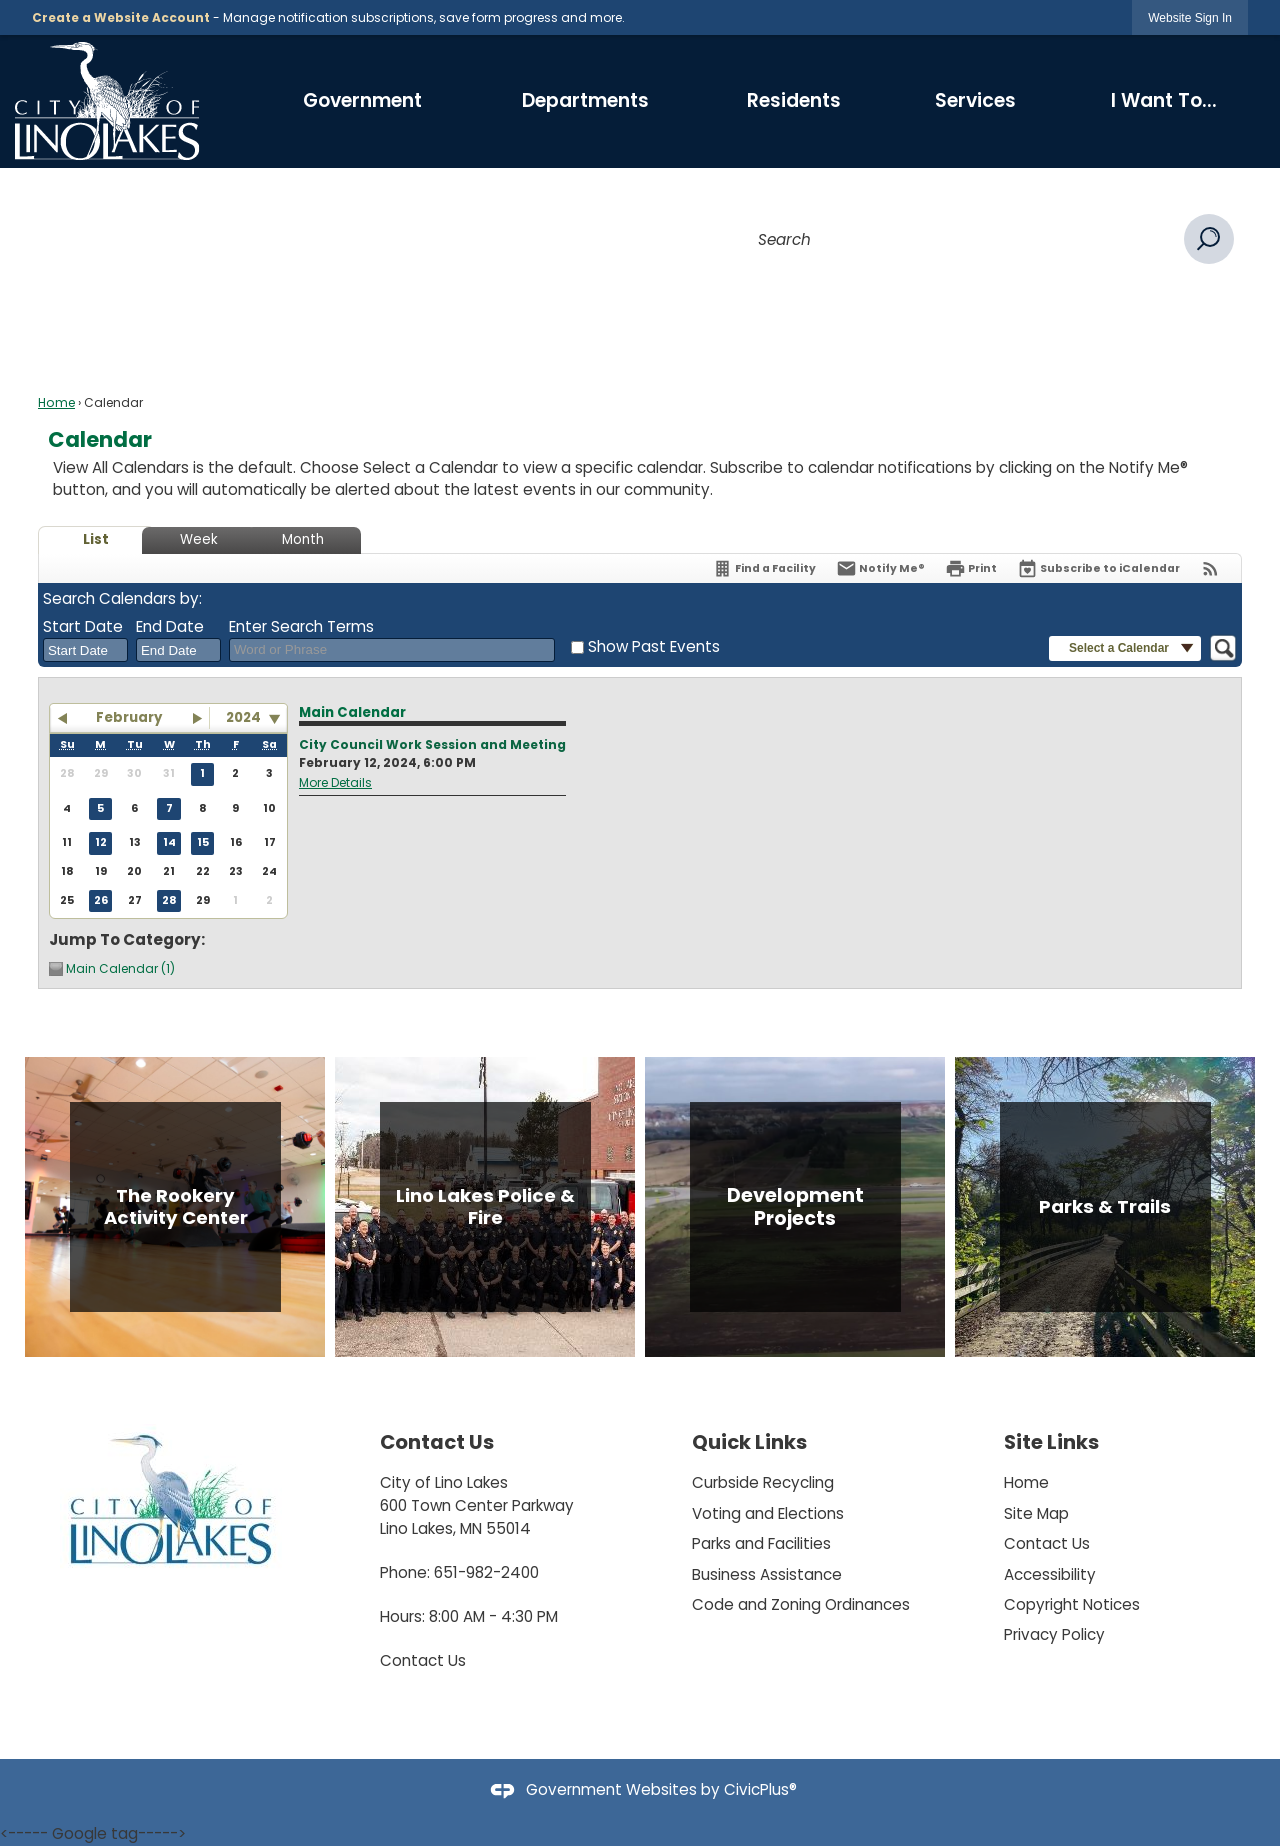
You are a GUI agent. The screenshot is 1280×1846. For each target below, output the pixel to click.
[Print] (971, 568)
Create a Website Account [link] (121, 17)
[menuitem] (363, 101)
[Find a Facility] (764, 568)
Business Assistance (767, 1574)
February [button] (129, 717)
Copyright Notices (1072, 1604)
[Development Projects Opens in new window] (795, 1207)
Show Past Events (654, 646)
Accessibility (1050, 1574)
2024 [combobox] (243, 717)
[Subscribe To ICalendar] (1098, 568)
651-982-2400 (486, 1572)
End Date (170, 626)
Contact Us (423, 1660)
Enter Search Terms (301, 626)
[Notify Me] (880, 568)
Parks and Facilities (761, 1543)
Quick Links (749, 1442)
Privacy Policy (1054, 1634)
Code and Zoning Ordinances (801, 1604)
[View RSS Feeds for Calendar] (1210, 568)
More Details (335, 782)
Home (56, 402)
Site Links (1051, 1442)
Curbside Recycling (763, 1482)
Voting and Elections (768, 1513)
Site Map (1036, 1513)
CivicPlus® (760, 1789)
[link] (1190, 17)
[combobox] (85, 650)
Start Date (83, 626)
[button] (1209, 239)
